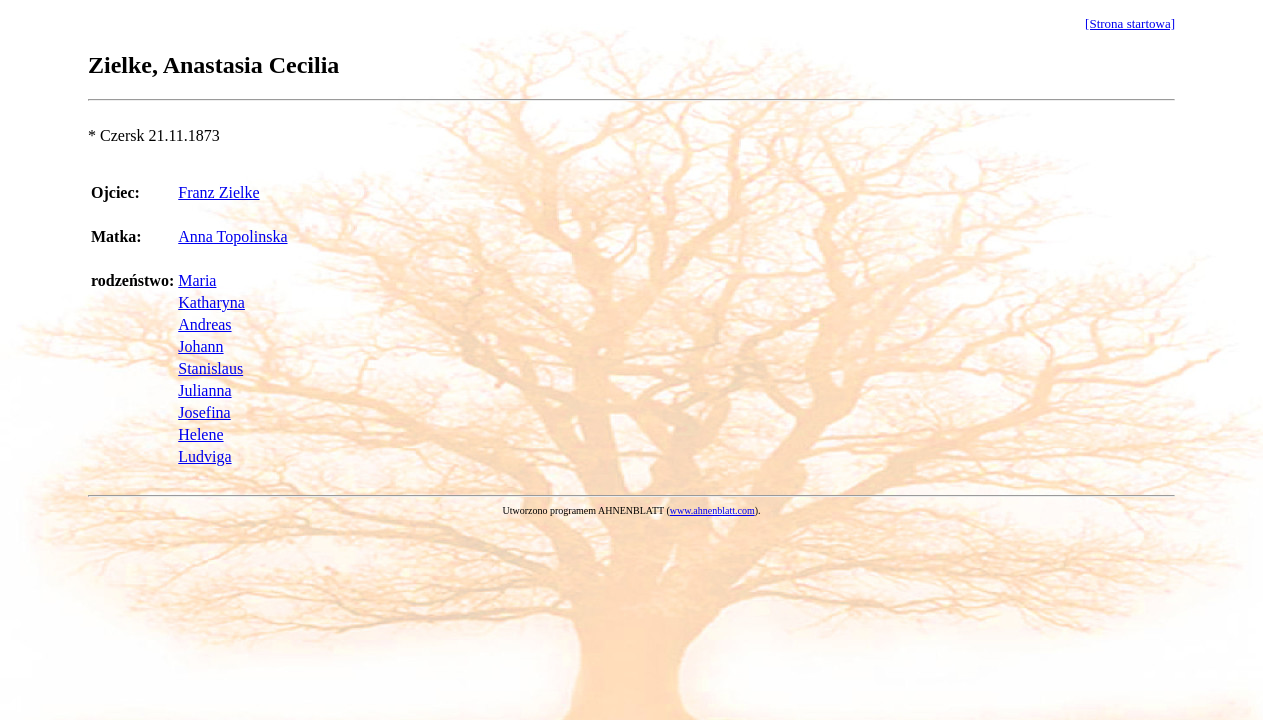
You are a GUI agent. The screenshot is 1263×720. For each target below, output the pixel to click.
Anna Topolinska (232, 236)
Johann (200, 346)
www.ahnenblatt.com (712, 510)
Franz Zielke (218, 192)
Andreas (204, 324)
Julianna (204, 390)
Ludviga (204, 456)
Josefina (204, 412)
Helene (200, 434)
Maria (197, 280)
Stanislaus (210, 368)
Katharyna (211, 302)
